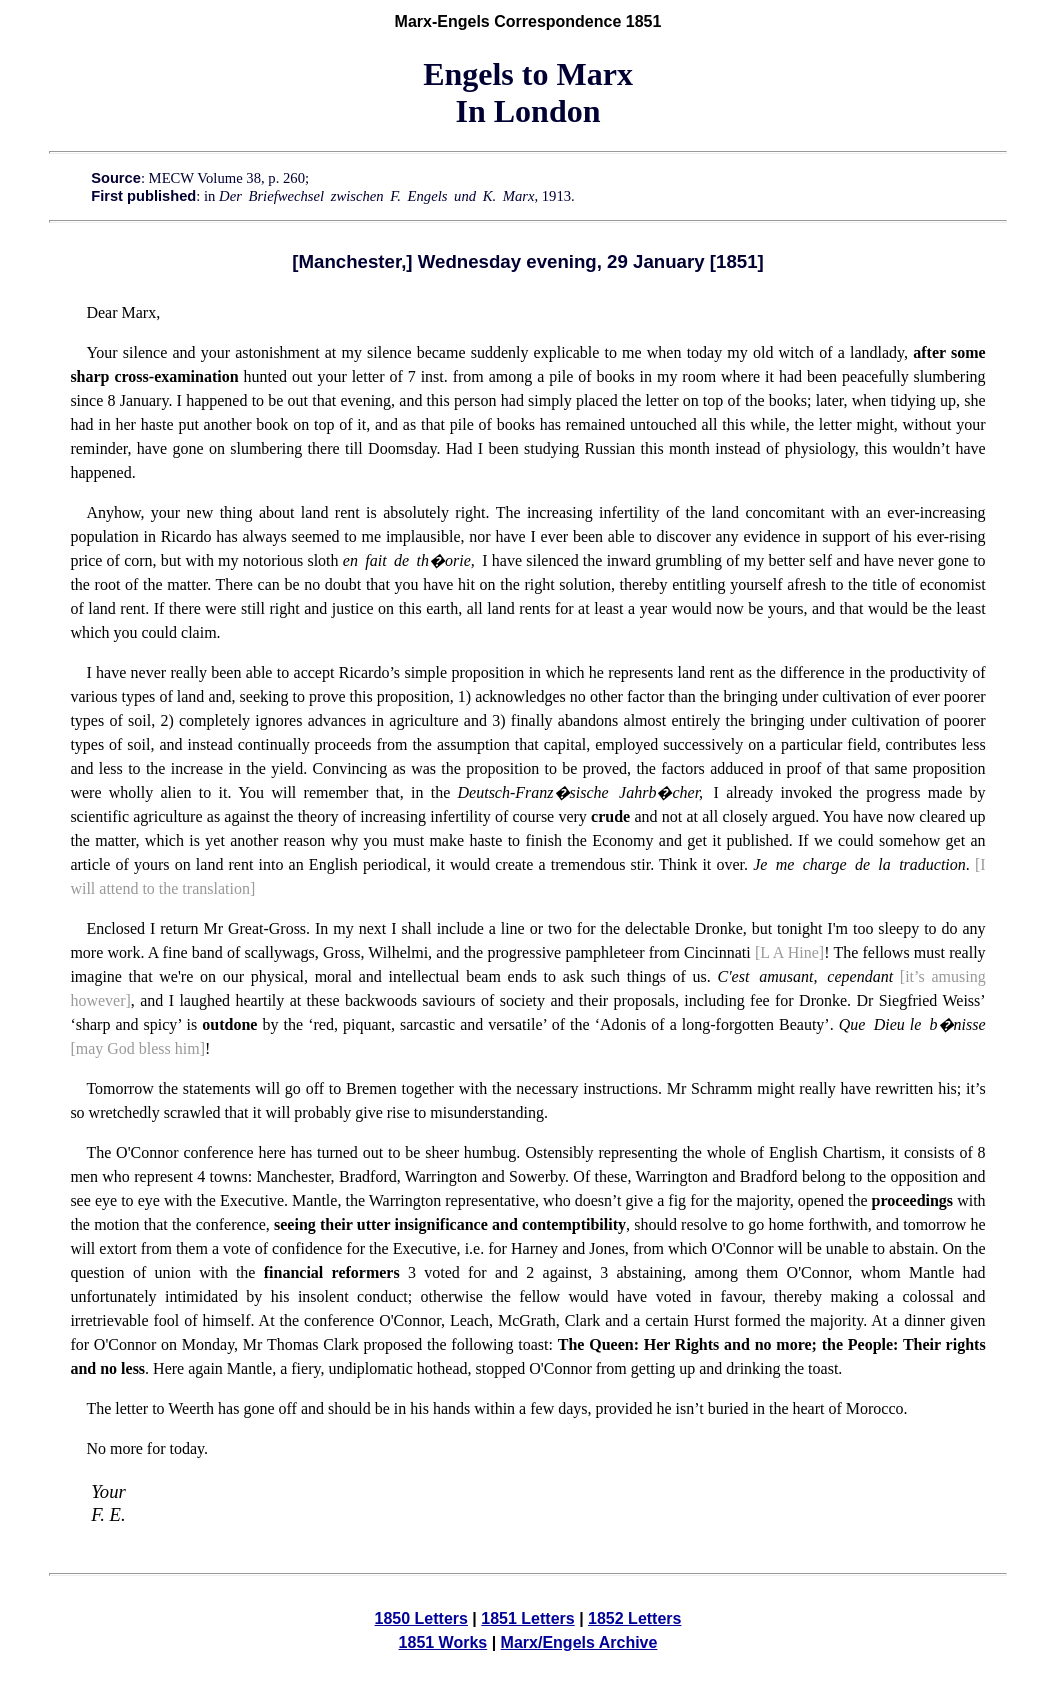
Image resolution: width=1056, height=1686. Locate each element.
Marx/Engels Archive (579, 1642)
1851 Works (443, 1642)
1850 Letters (421, 1618)
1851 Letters (527, 1618)
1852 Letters (634, 1618)
